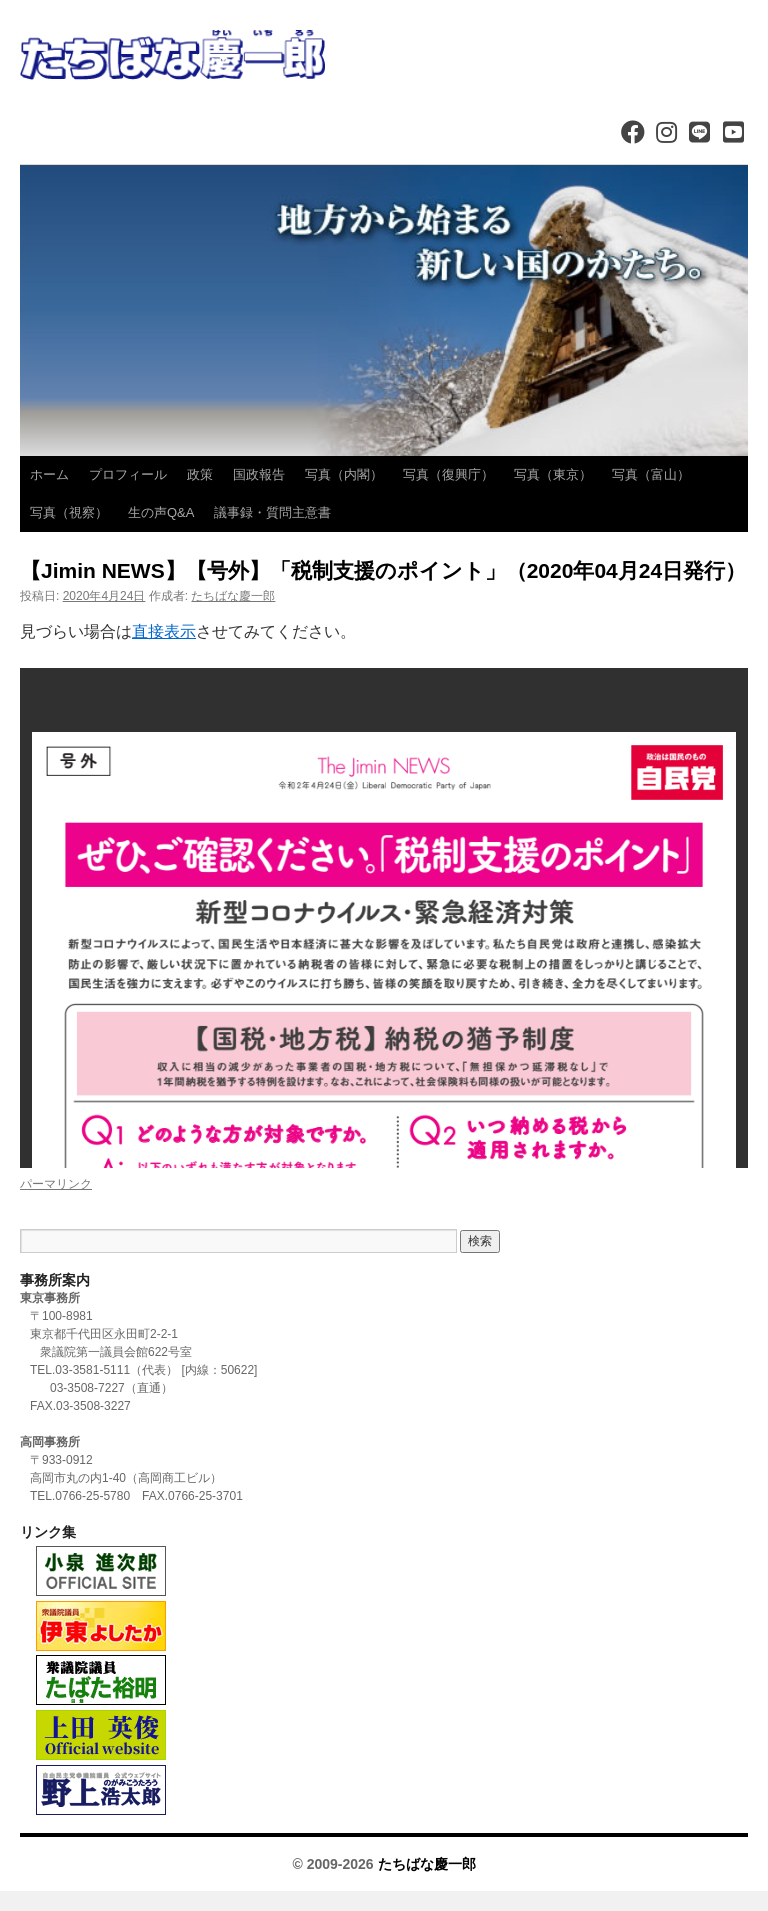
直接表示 (164, 631)
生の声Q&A (161, 512)
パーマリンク (56, 1184)
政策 (200, 474)
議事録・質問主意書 (272, 512)
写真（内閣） (344, 474)
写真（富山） (651, 474)
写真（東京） (553, 474)
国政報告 (259, 474)
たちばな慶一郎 (233, 596)
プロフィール (128, 474)
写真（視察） (69, 512)
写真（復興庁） (448, 474)
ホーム (49, 474)
